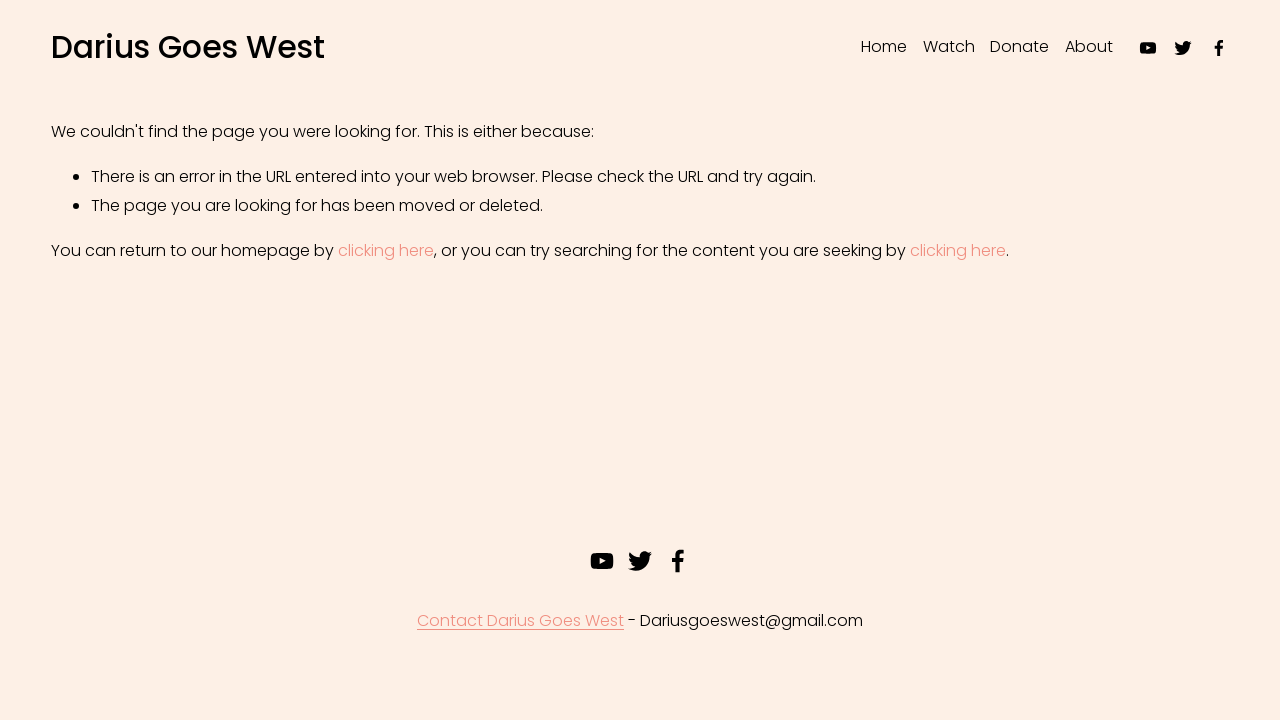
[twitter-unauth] (1183, 48)
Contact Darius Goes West (520, 620)
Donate (1019, 46)
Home (884, 46)
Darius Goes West (188, 47)
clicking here (386, 250)
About (1089, 46)
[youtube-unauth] (1148, 48)
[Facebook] (1219, 48)
